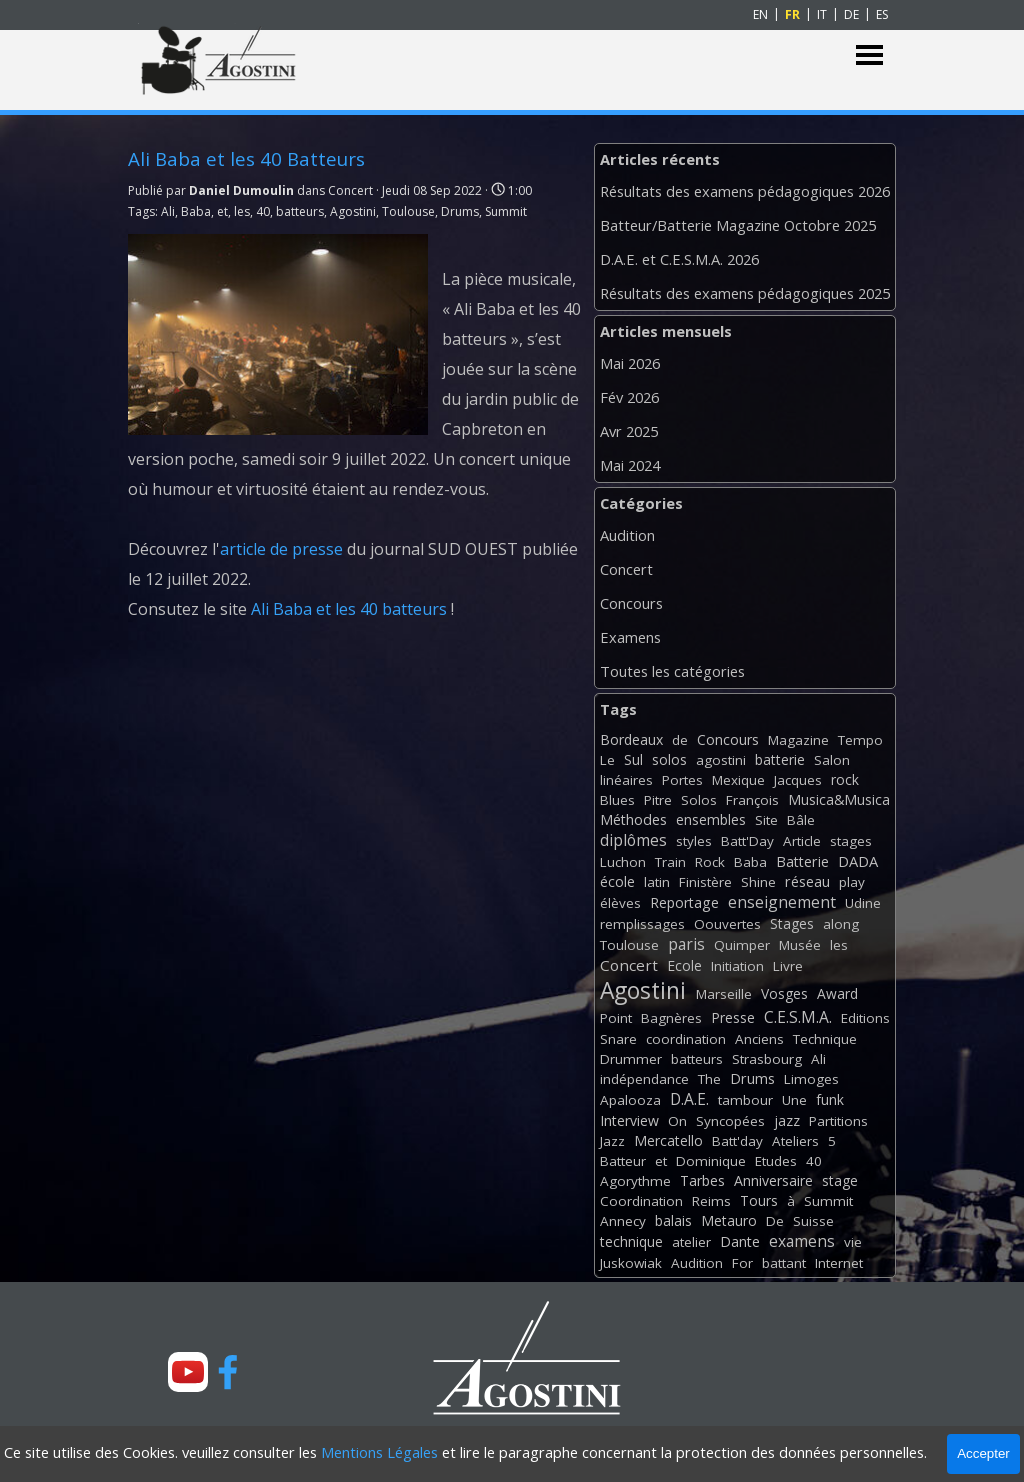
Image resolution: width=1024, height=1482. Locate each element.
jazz (787, 1120)
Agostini (353, 211)
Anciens (759, 1039)
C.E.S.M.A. (798, 1017)
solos (669, 759)
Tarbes (702, 1180)
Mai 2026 (630, 363)
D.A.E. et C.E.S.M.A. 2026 (679, 259)
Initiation (737, 966)
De (775, 1221)
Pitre (658, 800)
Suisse (813, 1221)
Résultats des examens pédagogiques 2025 (745, 293)
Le (607, 760)
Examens (630, 637)
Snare (618, 1039)
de (680, 740)
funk (830, 1099)
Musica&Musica (839, 799)
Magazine (798, 740)
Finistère (705, 882)
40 (263, 211)
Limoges (811, 1079)
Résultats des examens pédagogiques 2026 (745, 191)
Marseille (724, 994)
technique (631, 1241)
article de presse (281, 549)
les (242, 211)
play (852, 882)
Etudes (776, 1161)
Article (802, 841)
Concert (626, 569)
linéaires (626, 780)
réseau (807, 881)
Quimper (742, 945)
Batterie (802, 861)
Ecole (684, 965)
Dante (740, 1241)
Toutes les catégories (672, 671)
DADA (858, 861)
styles (694, 841)
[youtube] (188, 1372)
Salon (832, 760)
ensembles (711, 819)
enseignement (782, 902)
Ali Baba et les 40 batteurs (349, 609)
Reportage (684, 902)
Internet (839, 1263)
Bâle (801, 820)
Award (837, 993)
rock (845, 779)
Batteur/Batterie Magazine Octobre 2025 (738, 225)
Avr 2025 (629, 431)
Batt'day (737, 1141)
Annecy (623, 1221)
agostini (721, 760)
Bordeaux (631, 739)
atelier (691, 1242)
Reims (711, 1201)
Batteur (623, 1161)
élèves (620, 903)
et (222, 211)
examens (802, 1241)
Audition (627, 535)
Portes (682, 780)
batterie (780, 759)
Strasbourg (767, 1059)
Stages (792, 923)
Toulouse (408, 211)
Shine (758, 882)
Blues (617, 800)
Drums (460, 211)
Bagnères (671, 1018)
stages (851, 841)
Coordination (641, 1201)
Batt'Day (747, 841)
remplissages (642, 924)
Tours (759, 1200)
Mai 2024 (630, 465)
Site (766, 820)
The (709, 1079)
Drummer (631, 1059)
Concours (631, 603)
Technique (825, 1039)
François (752, 800)
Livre (788, 966)
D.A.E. (689, 1099)
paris (686, 944)
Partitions (838, 1121)
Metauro (729, 1220)
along (841, 924)
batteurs (300, 211)
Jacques (798, 780)
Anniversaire (773, 1180)
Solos (699, 800)
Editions (865, 1018)
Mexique (738, 780)
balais (673, 1220)
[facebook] (228, 1372)
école (617, 881)
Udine (863, 903)
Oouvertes (727, 924)
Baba (196, 211)
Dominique (711, 1161)
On (677, 1121)
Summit (506, 211)
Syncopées (730, 1121)
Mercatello (668, 1140)
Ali (168, 211)
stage (840, 1180)
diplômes (633, 840)
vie (853, 1242)
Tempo (860, 740)
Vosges (784, 993)
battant (784, 1263)
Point (616, 1018)
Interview (629, 1120)
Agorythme (635, 1181)
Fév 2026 (629, 397)
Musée (800, 945)
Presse (733, 1017)
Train (670, 862)
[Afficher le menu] (869, 55)
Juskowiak (631, 1263)
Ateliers (795, 1141)
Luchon (623, 862)
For (742, 1263)
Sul (633, 759)
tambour (745, 1100)
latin (657, 882)
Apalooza (630, 1100)
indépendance (644, 1079)
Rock (710, 862)
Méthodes (633, 819)
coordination (686, 1039)
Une (794, 1100)
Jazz (612, 1141)
